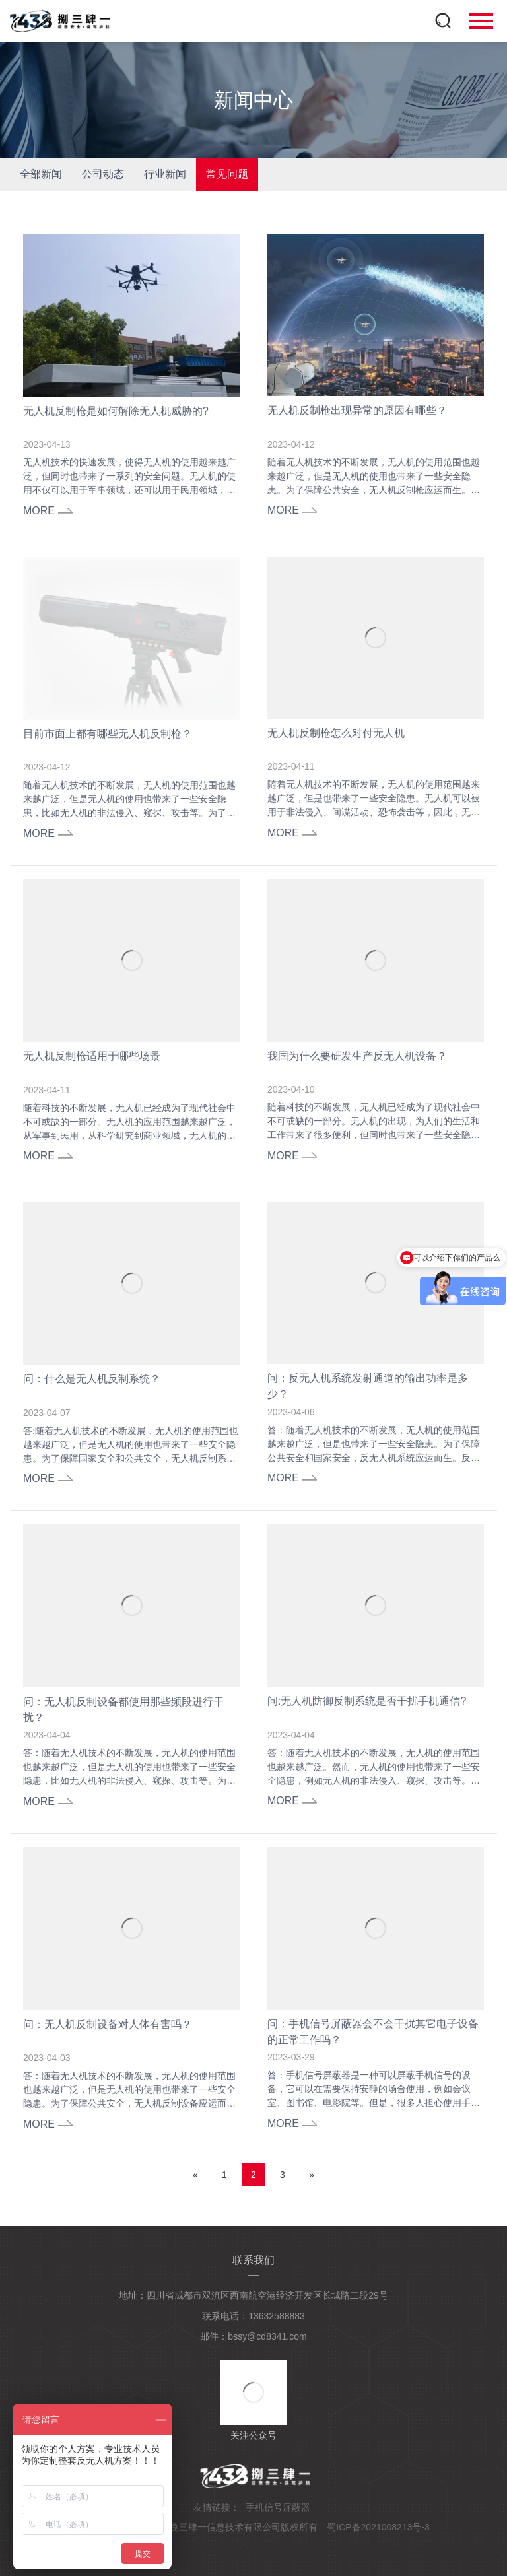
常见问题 (227, 174)
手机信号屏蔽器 (278, 2507)
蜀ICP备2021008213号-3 (378, 2527)
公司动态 (103, 174)
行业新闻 (165, 174)
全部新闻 (41, 174)
